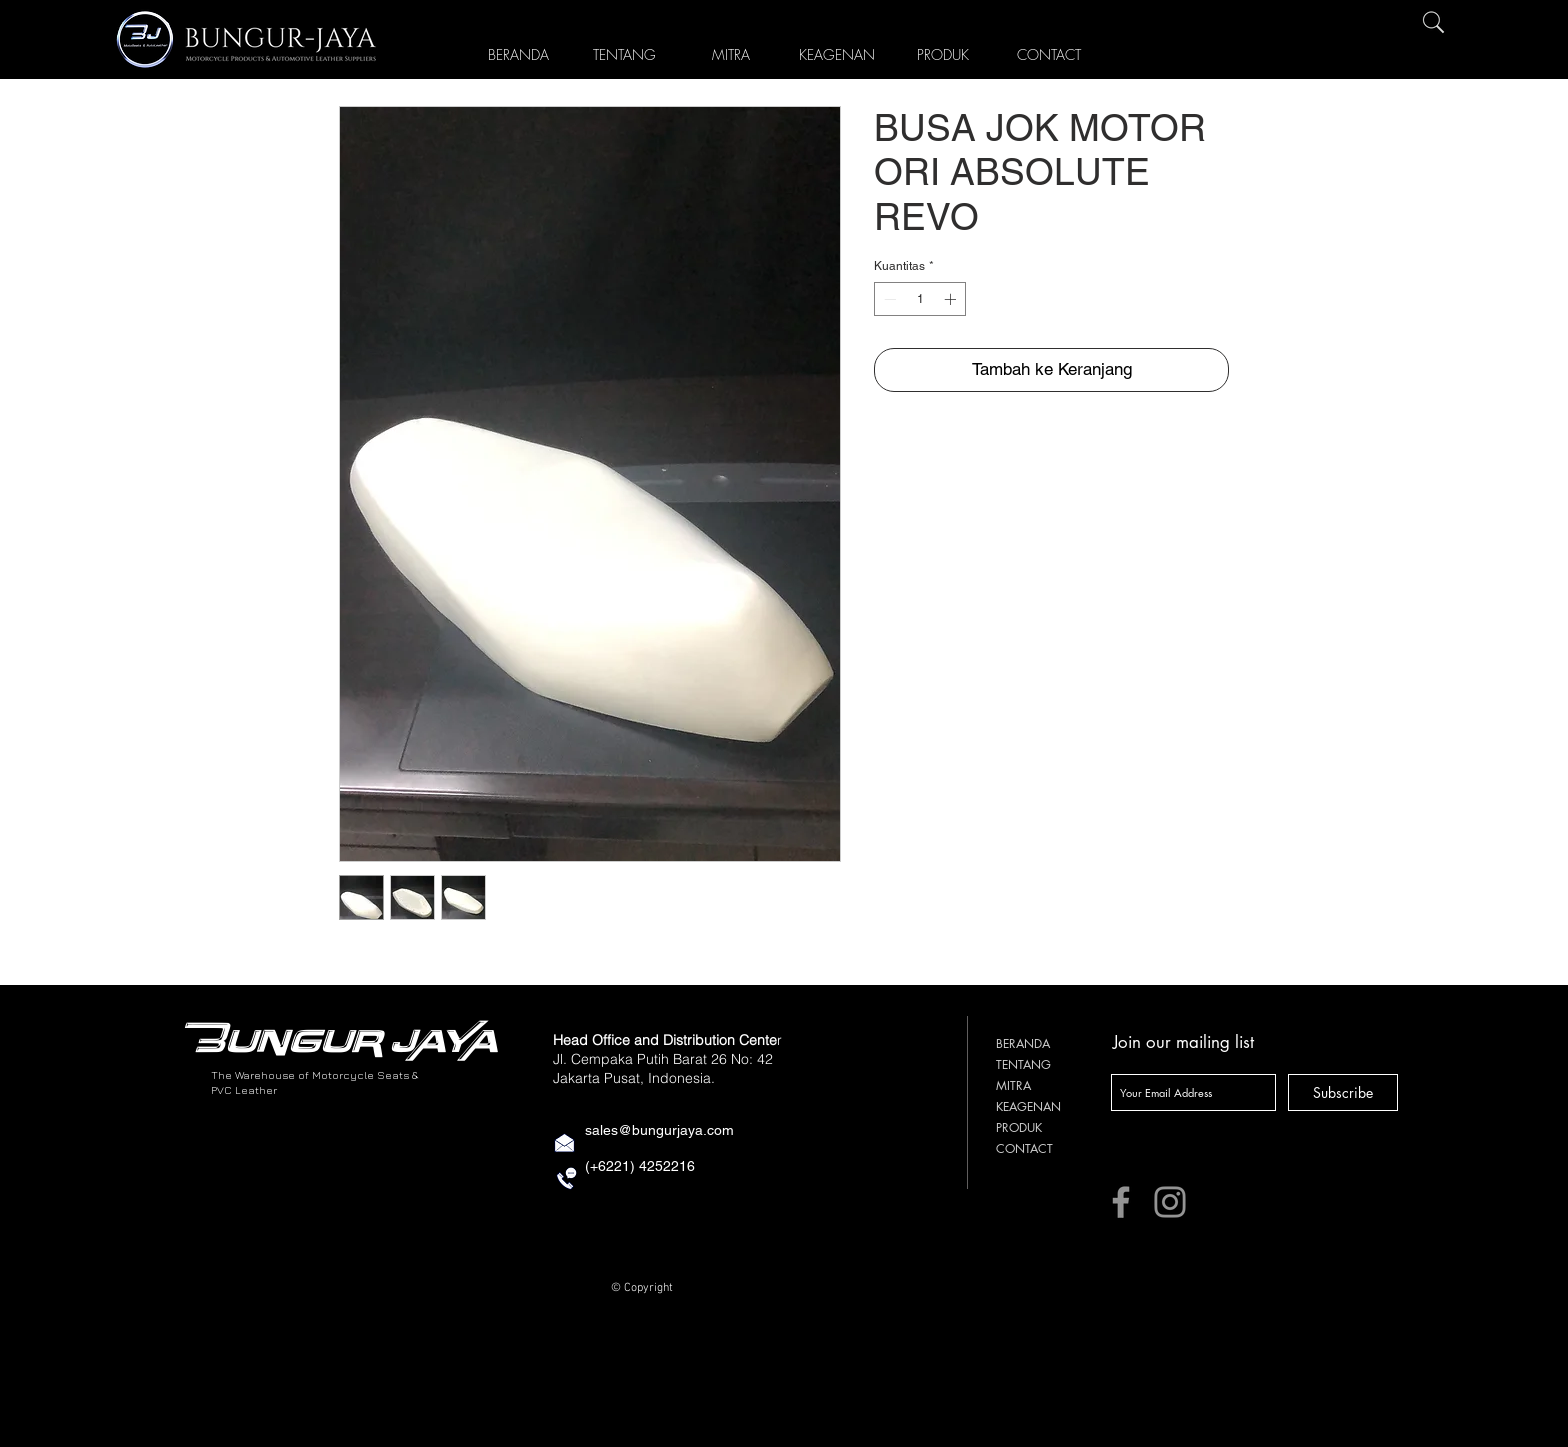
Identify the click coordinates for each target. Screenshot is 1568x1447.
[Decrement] (888, 299)
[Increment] (952, 299)
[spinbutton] (920, 299)
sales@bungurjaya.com (659, 1130)
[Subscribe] (1343, 1092)
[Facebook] (1121, 1202)
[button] (943, 51)
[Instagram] (1170, 1202)
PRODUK (1019, 1127)
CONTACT (1024, 1148)
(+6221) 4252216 (640, 1166)
